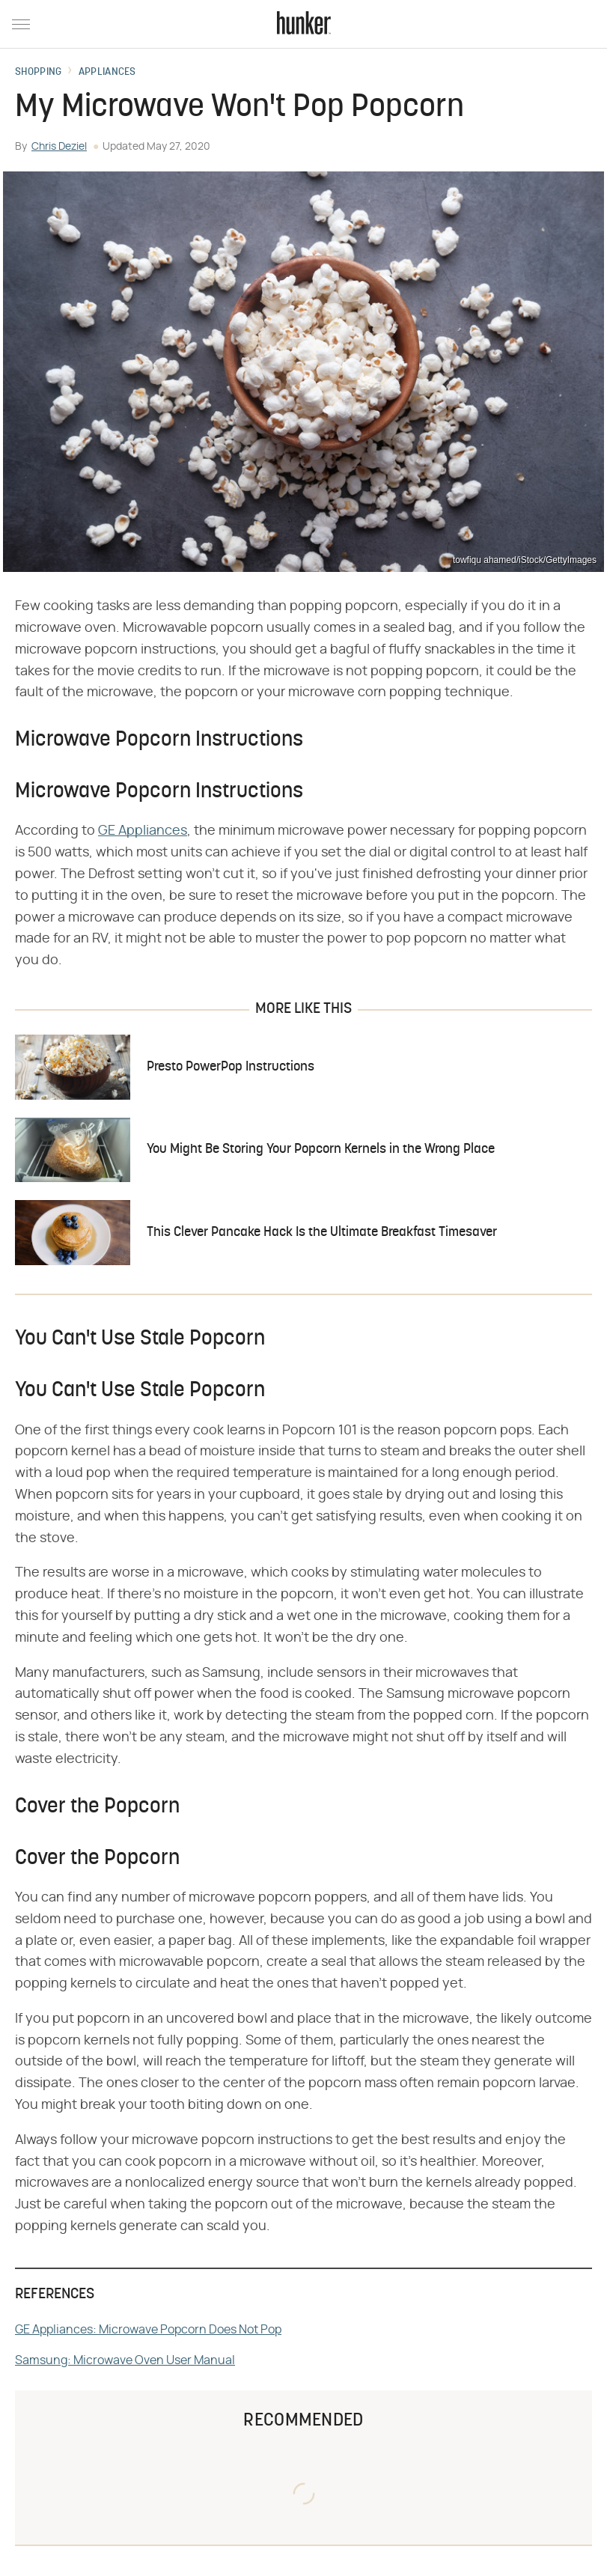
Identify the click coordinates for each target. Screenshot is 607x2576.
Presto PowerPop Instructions (230, 1067)
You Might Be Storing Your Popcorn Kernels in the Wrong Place (321, 1149)
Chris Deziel (59, 146)
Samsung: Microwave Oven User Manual (125, 2360)
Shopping (38, 72)
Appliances (107, 72)
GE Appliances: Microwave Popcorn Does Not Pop (148, 2330)
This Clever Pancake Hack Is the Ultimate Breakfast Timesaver (322, 1232)
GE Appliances (142, 831)
